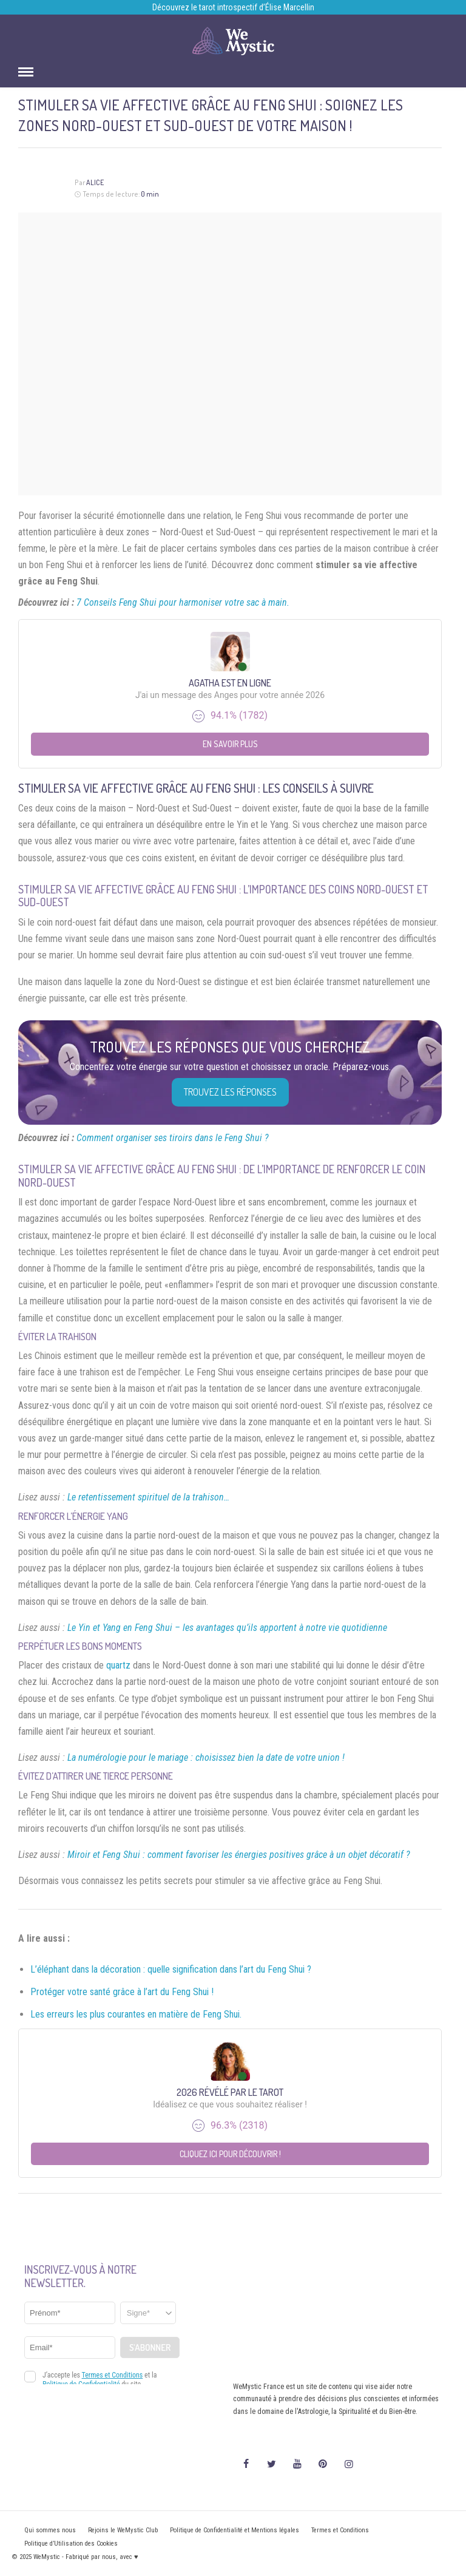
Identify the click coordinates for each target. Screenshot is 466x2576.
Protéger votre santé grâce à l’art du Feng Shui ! (122, 1992)
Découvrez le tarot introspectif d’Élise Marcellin (233, 7)
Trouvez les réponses (230, 1092)
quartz (118, 1665)
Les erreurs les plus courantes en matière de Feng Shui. (135, 2014)
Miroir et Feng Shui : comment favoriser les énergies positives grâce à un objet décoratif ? (238, 1854)
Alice (95, 182)
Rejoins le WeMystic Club (123, 2530)
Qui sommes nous (50, 2530)
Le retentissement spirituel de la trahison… (148, 1497)
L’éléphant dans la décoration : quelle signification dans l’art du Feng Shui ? (170, 1969)
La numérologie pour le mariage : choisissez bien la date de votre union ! (206, 1757)
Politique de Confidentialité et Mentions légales (234, 2530)
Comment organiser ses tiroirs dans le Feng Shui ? (172, 1138)
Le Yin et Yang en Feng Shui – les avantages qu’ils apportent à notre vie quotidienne (227, 1627)
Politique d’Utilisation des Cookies (71, 2543)
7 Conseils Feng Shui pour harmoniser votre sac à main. (182, 602)
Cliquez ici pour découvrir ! (230, 2154)
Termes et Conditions (340, 2530)
